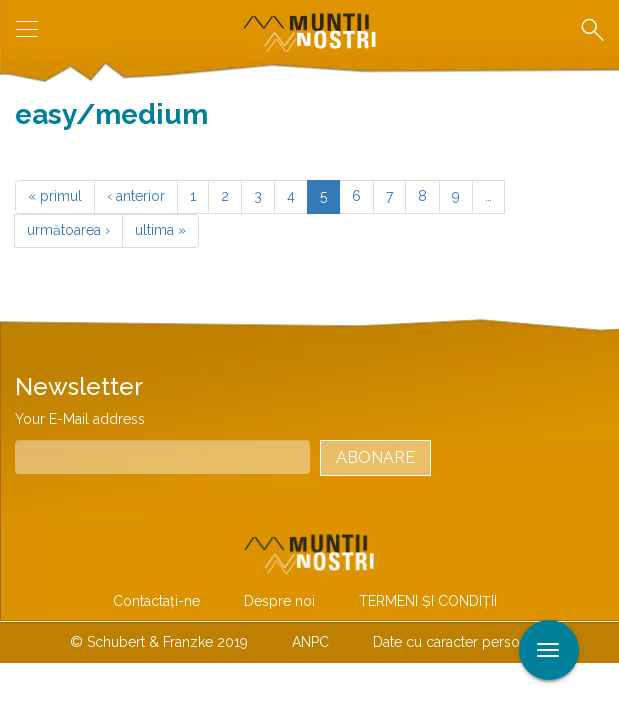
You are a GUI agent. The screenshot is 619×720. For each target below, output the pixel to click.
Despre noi (279, 601)
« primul (55, 196)
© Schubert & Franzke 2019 (159, 642)
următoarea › (68, 230)
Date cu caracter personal (456, 642)
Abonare (375, 457)
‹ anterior (136, 196)
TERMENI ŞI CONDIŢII (428, 601)
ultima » (160, 230)
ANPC (310, 642)
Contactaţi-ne (156, 601)
